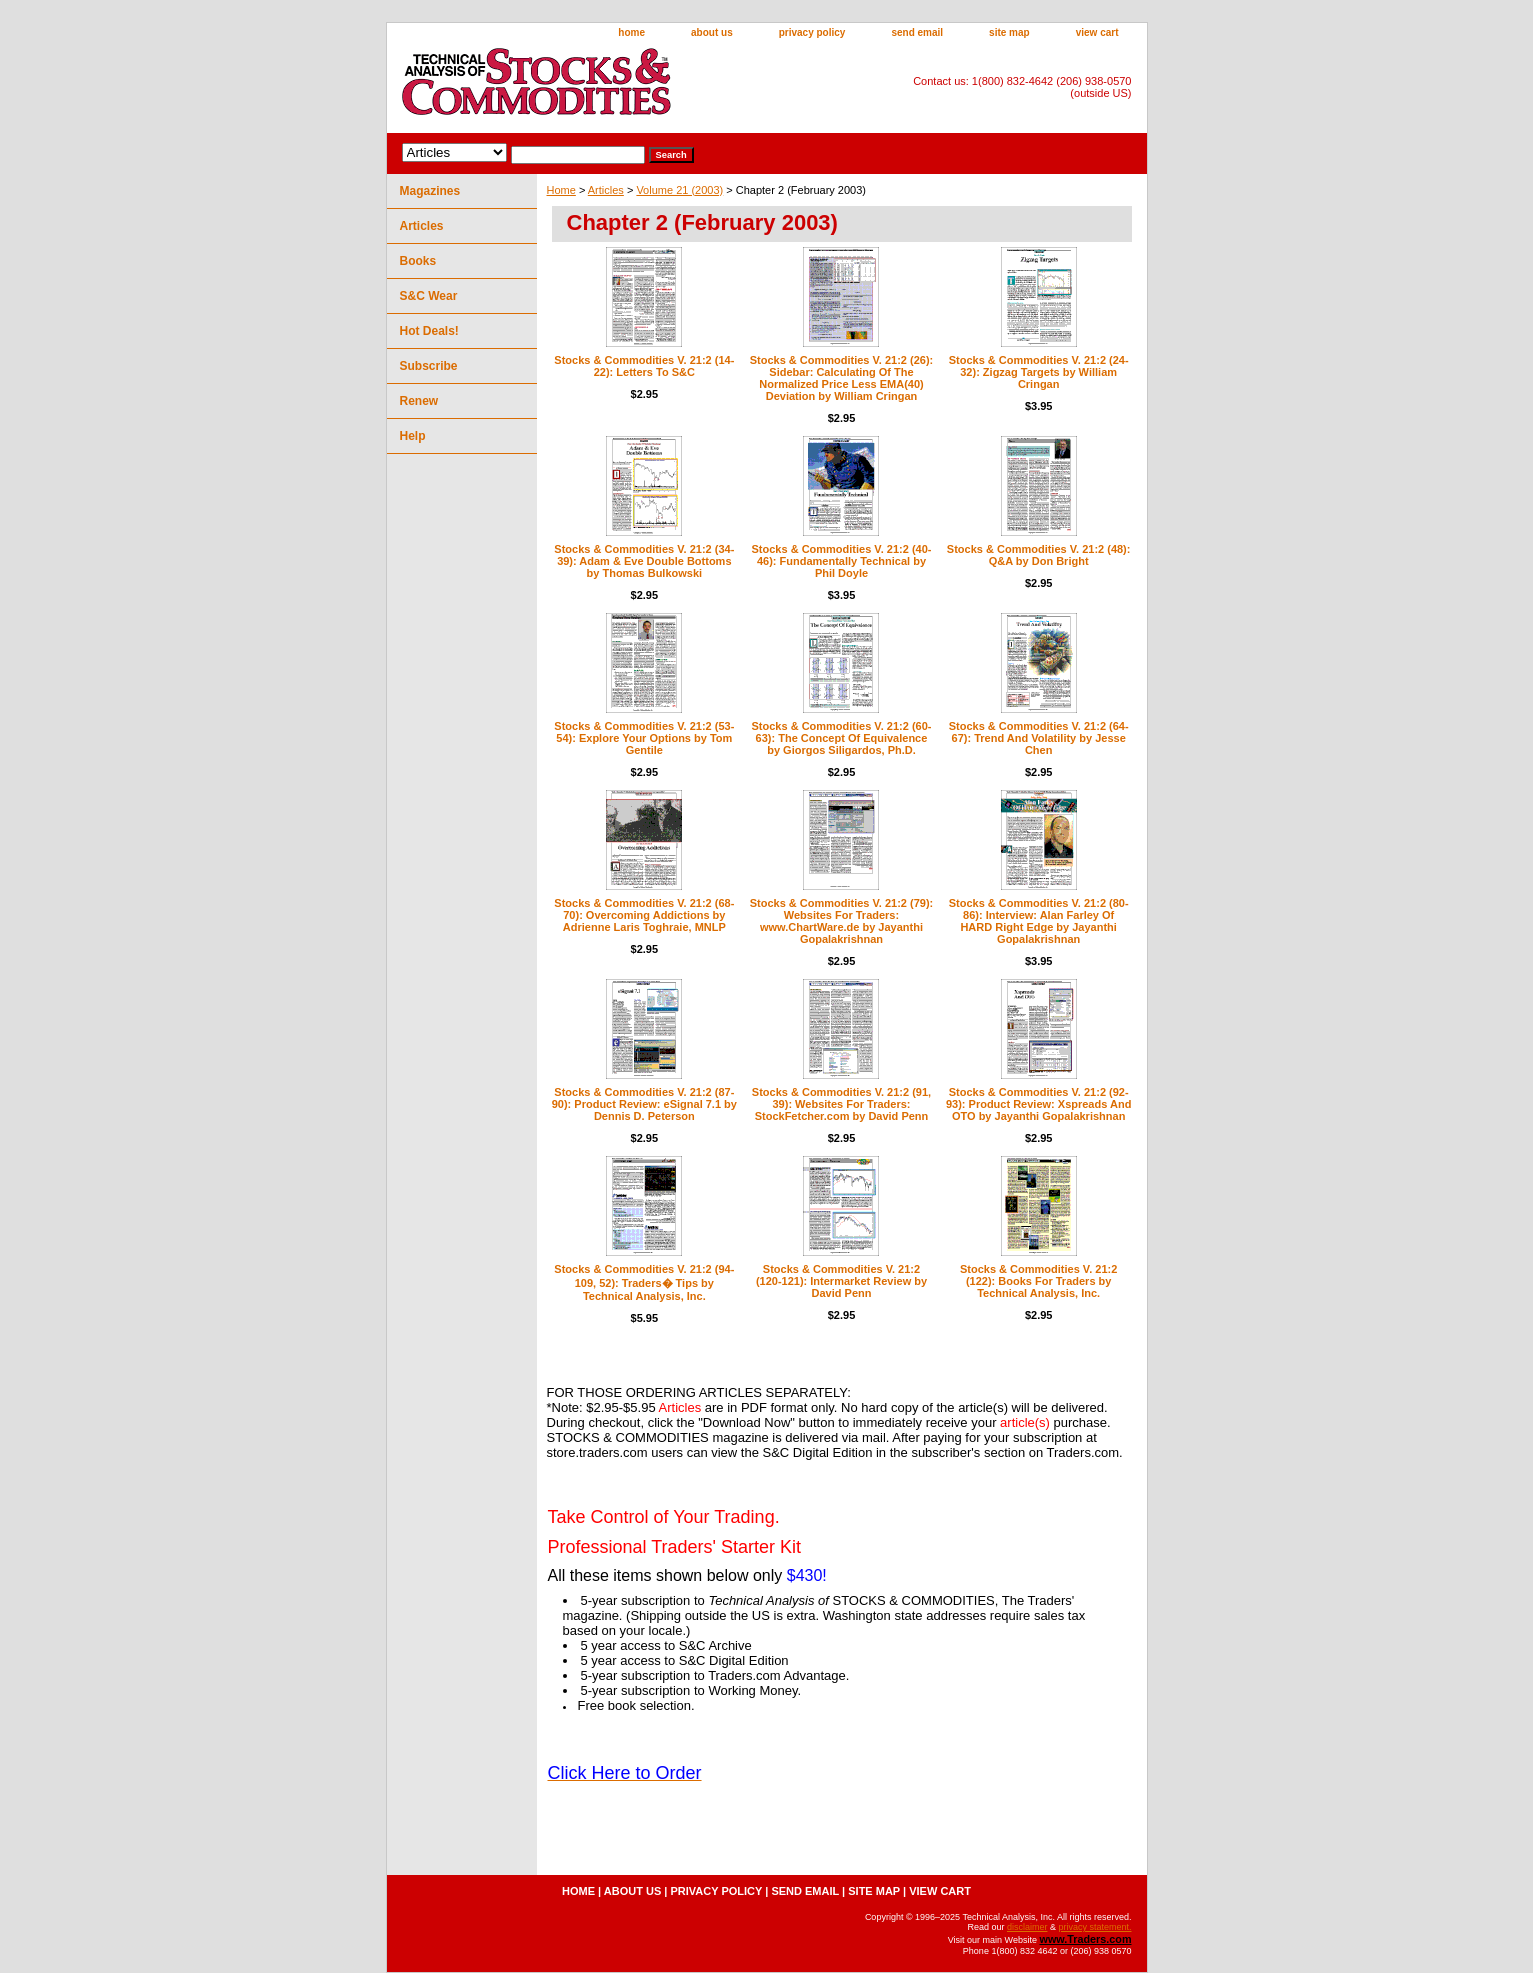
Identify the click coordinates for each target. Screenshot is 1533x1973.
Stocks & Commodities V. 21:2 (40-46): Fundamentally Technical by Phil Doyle (842, 561)
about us (712, 32)
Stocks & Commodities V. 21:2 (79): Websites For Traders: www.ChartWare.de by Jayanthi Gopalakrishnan (842, 921)
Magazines (430, 191)
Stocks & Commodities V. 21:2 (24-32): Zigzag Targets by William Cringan (1039, 372)
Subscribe (429, 366)
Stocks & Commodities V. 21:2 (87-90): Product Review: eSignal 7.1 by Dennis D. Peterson (644, 1104)
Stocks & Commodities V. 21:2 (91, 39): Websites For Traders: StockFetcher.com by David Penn (841, 1104)
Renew (419, 401)
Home (561, 190)
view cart (1097, 32)
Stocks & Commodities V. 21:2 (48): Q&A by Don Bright (1039, 555)
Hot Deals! (429, 331)
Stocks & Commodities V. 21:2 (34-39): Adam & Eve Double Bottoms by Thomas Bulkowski (644, 561)
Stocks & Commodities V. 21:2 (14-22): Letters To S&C (644, 366)
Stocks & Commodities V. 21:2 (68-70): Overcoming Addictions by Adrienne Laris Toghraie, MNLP (644, 915)
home (631, 32)
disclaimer (1027, 1927)
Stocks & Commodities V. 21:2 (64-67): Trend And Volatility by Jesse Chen (1039, 738)
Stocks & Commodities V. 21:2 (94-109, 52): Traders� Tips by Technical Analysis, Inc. (644, 1282)
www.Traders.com (1085, 1939)
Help (413, 436)
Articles (606, 190)
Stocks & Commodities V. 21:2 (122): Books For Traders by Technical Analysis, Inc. (1038, 1281)
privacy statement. (1094, 1927)
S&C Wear (429, 296)
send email (917, 32)
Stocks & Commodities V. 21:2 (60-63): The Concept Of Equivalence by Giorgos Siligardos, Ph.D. (842, 738)
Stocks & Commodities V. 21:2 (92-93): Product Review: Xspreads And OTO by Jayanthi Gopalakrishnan (1038, 1104)
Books (418, 261)
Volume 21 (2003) (679, 190)
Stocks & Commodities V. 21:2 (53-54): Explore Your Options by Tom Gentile (644, 738)
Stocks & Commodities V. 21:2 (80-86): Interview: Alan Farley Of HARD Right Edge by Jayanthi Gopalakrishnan (1039, 921)
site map (1009, 32)
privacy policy (812, 32)
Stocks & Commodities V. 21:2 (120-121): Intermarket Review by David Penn (841, 1281)
